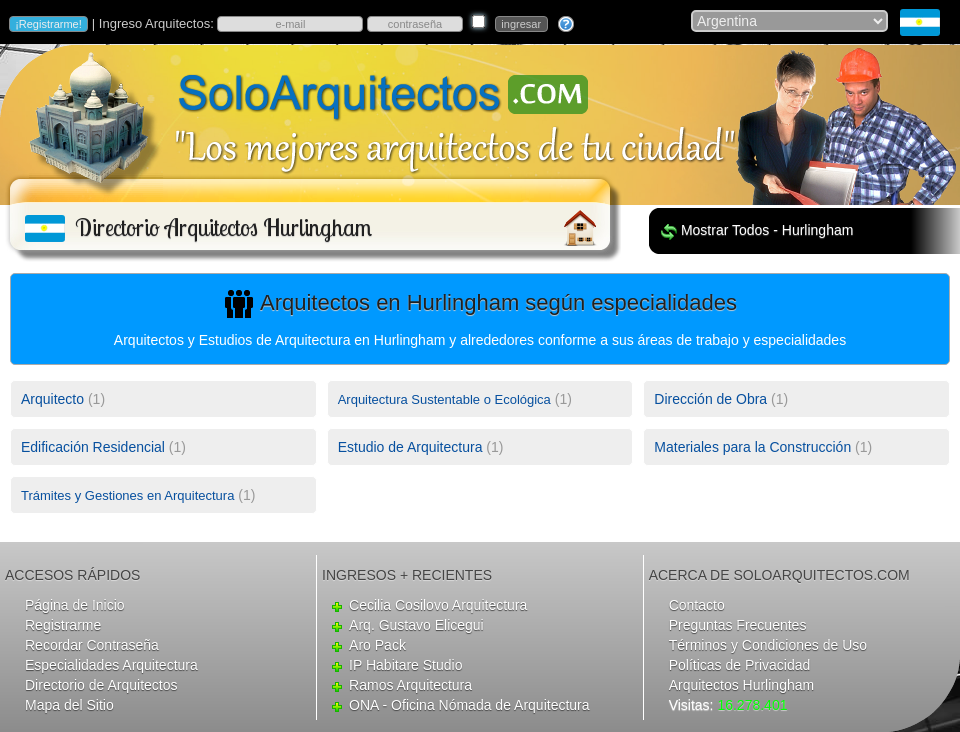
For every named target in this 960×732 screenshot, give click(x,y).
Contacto (697, 605)
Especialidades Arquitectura (111, 665)
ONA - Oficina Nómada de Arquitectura (469, 705)
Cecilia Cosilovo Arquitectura (438, 605)
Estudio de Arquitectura (410, 447)
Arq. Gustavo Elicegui (416, 625)
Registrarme (63, 625)
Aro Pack (377, 645)
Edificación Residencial (93, 447)
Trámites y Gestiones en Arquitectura (127, 495)
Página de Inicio (75, 605)
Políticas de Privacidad (740, 665)
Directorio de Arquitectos (101, 685)
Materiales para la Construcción (752, 447)
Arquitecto (52, 399)
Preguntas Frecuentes (738, 625)
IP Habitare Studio (405, 665)
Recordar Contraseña (92, 645)
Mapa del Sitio (69, 705)
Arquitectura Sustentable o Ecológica (444, 399)
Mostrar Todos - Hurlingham (767, 230)
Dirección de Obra (710, 399)
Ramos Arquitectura (410, 685)
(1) (63, 399)
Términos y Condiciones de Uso (768, 645)
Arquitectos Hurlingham (742, 685)
